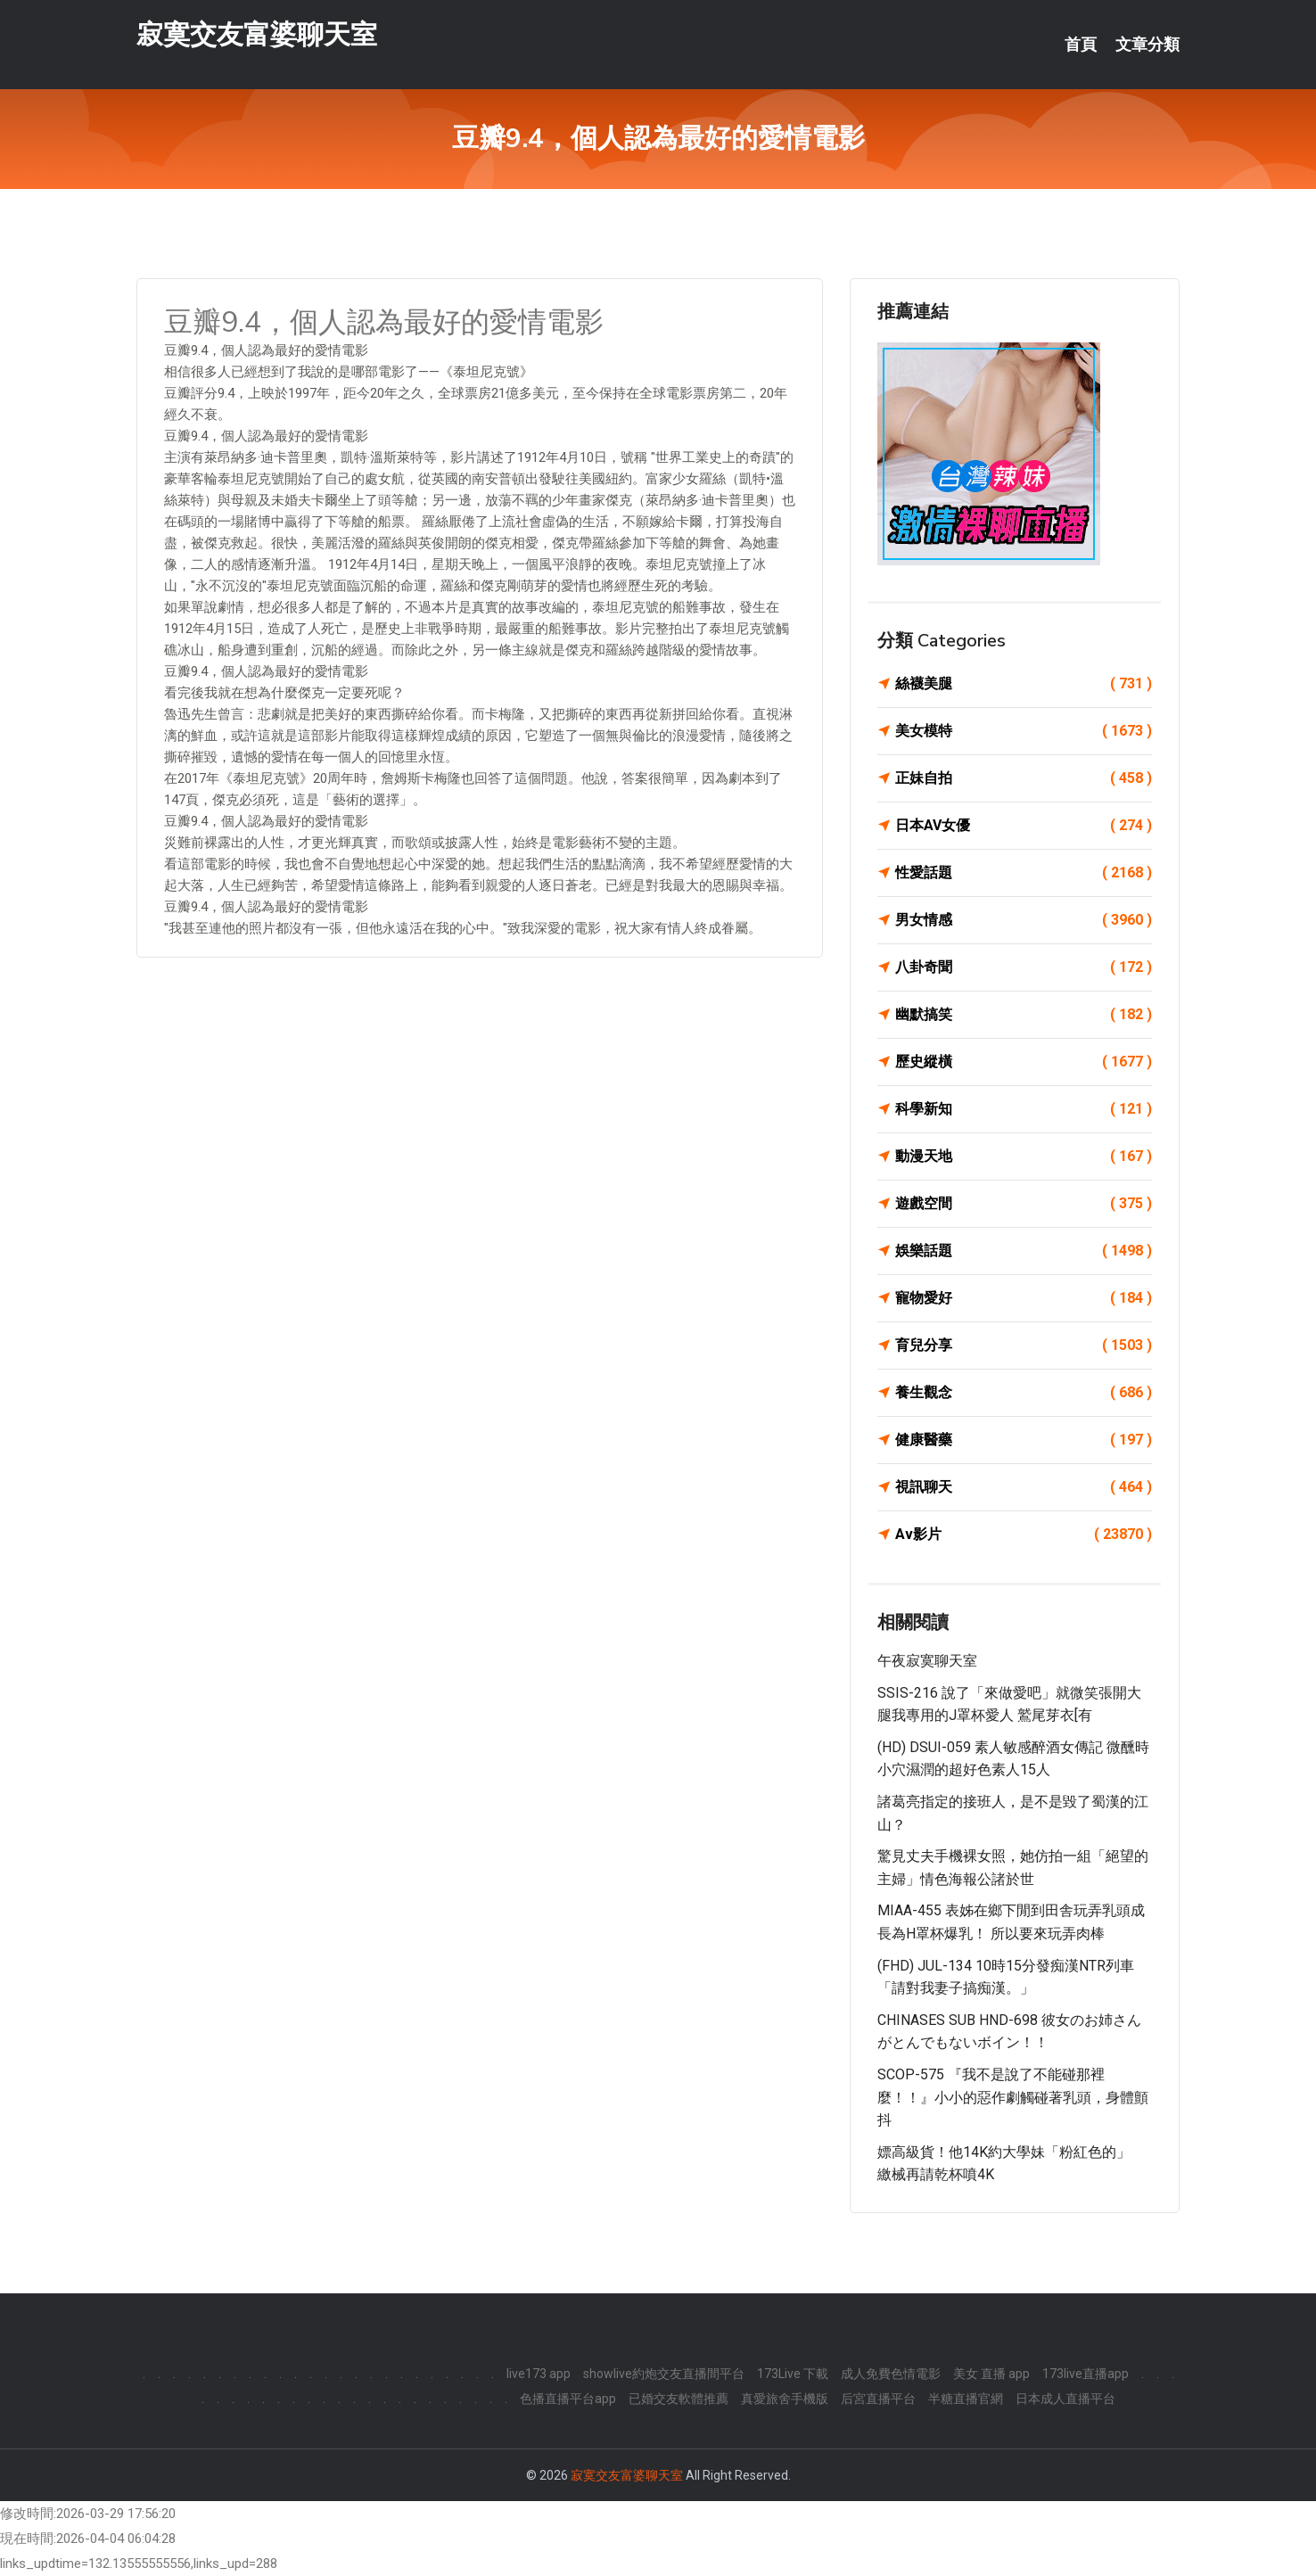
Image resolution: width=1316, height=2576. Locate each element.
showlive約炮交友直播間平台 (663, 2373)
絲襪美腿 (1023, 683)
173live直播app (1085, 2373)
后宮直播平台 (878, 2398)
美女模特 (1023, 731)
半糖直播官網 (965, 2398)
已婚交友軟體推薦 (678, 2398)
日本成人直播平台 (1065, 2398)
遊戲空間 (1023, 1203)
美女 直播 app (991, 2373)
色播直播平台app (568, 2398)
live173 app (538, 2373)
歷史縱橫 (1023, 1061)
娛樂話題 (1023, 1251)
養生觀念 (1023, 1392)
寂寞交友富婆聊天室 (256, 34)
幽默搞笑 (1023, 1014)
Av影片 (1023, 1534)
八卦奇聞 (1023, 967)
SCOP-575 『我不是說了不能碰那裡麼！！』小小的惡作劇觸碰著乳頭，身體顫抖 (1012, 2097)
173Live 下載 (792, 2373)
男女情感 (1023, 920)
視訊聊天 (1023, 1487)
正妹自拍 (1023, 778)
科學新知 (1023, 1109)
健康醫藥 (1023, 1440)
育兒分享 (1023, 1345)
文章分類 (1147, 44)
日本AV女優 (1023, 825)
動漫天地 (1023, 1156)
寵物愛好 (1023, 1298)
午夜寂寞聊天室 (927, 1660)
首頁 (1081, 44)
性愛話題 (1023, 872)
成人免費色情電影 (891, 2373)
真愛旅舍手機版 (784, 2398)
